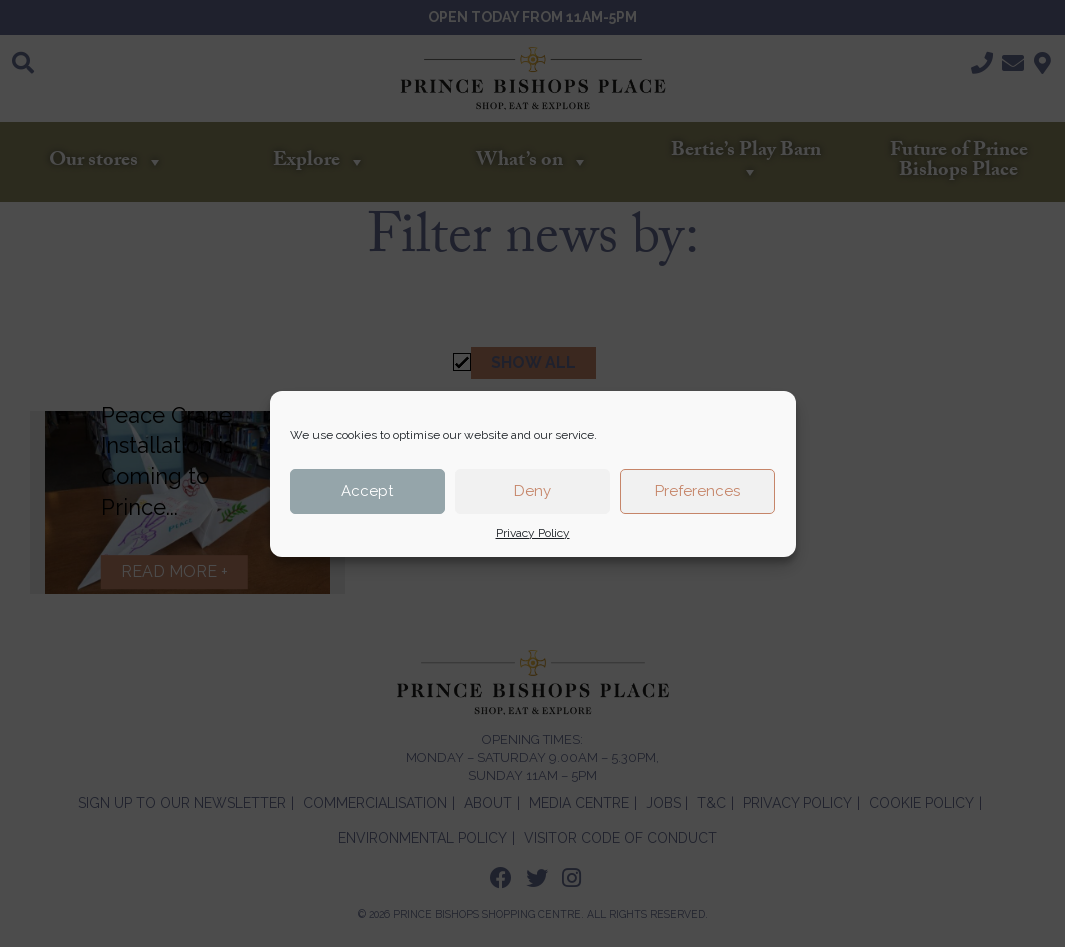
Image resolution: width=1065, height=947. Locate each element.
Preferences (697, 491)
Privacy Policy (533, 533)
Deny (532, 491)
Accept (367, 491)
